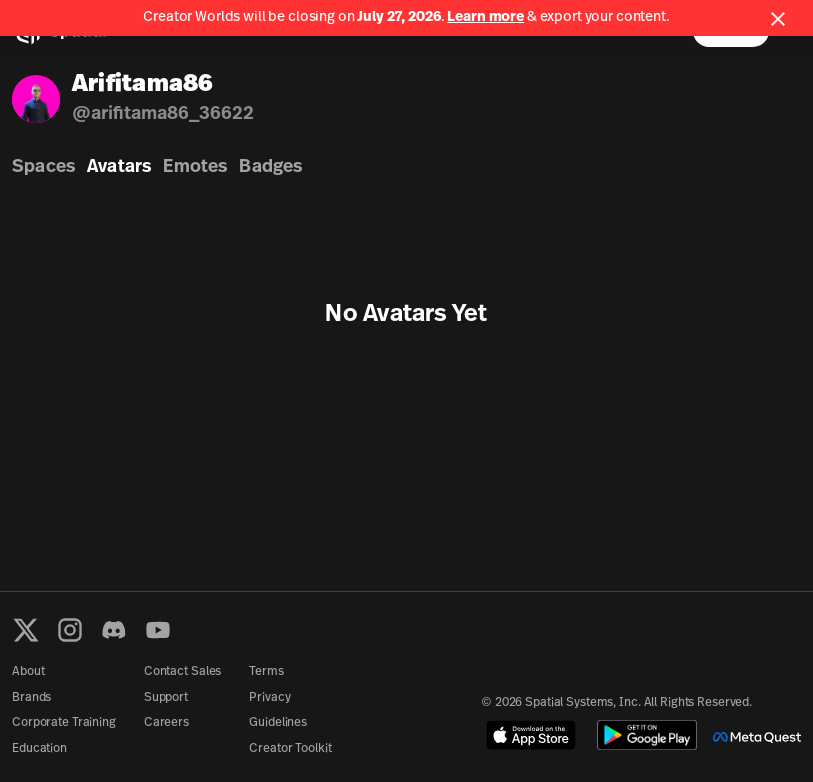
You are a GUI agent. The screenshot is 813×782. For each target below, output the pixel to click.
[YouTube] (158, 630)
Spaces (43, 167)
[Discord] (114, 630)
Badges (270, 167)
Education (39, 749)
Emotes (195, 167)
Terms (266, 672)
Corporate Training (64, 723)
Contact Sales (182, 672)
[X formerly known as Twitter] (26, 630)
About (28, 672)
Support (166, 698)
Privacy (269, 698)
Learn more (485, 17)
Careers (166, 723)
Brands (31, 698)
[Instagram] (70, 630)
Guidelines (278, 723)
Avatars (119, 167)
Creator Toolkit (290, 749)
